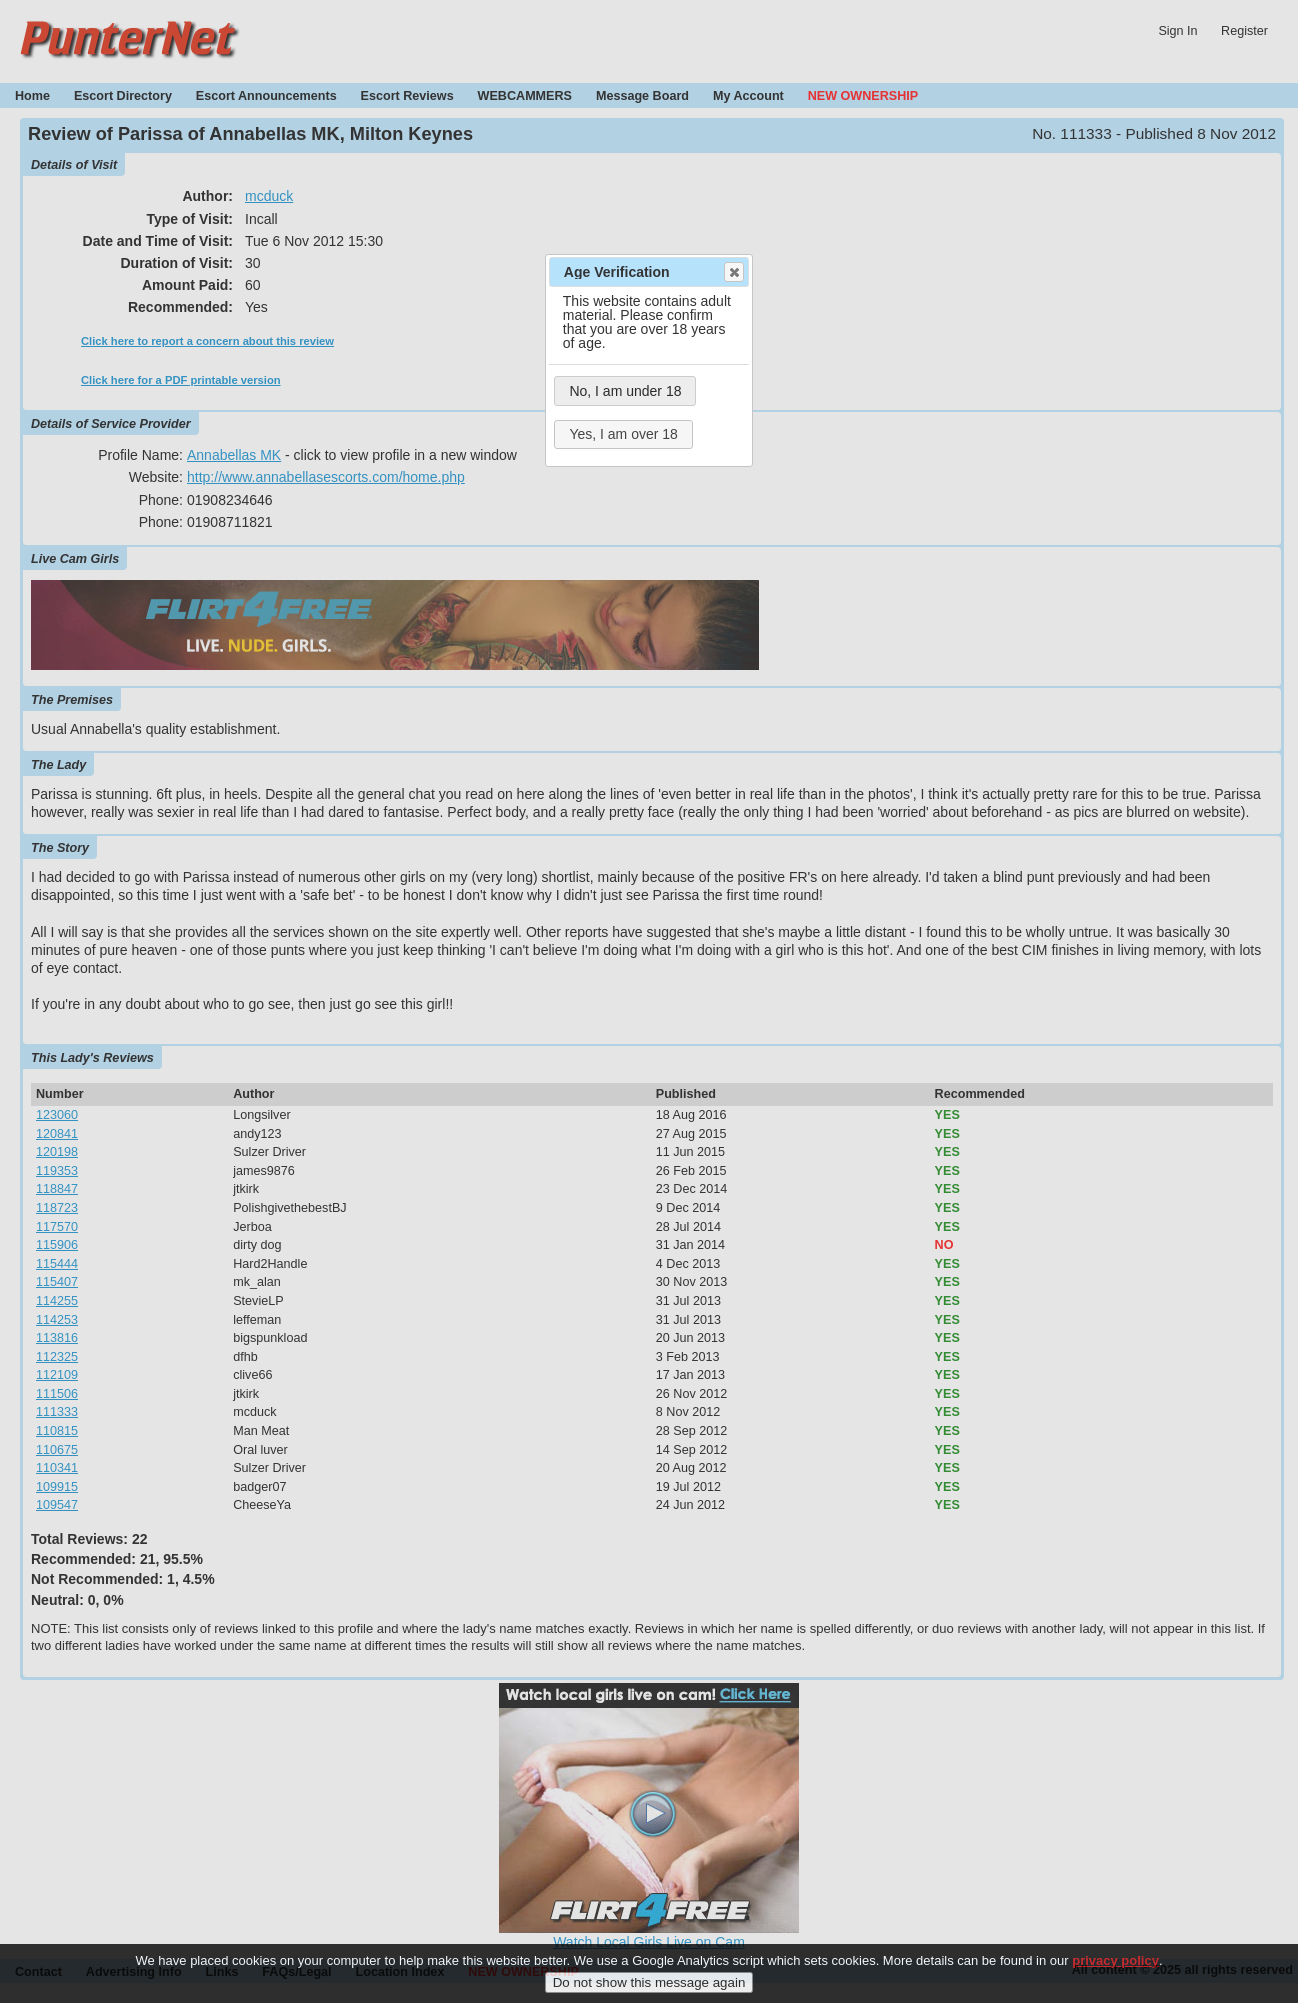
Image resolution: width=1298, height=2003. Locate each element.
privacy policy (1115, 1973)
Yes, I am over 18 (623, 434)
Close (733, 272)
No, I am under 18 (625, 391)
